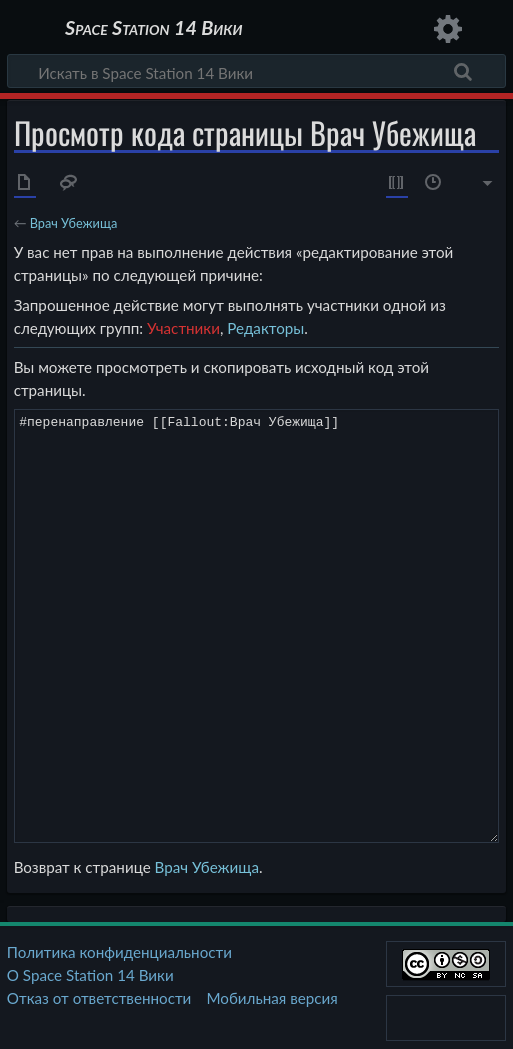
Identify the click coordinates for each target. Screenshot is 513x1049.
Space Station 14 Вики (153, 29)
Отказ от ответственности (99, 998)
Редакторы (265, 328)
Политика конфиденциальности (119, 952)
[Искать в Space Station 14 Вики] (256, 71)
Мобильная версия (272, 998)
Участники (183, 328)
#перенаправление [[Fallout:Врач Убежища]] (257, 625)
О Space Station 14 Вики (90, 975)
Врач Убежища (74, 223)
